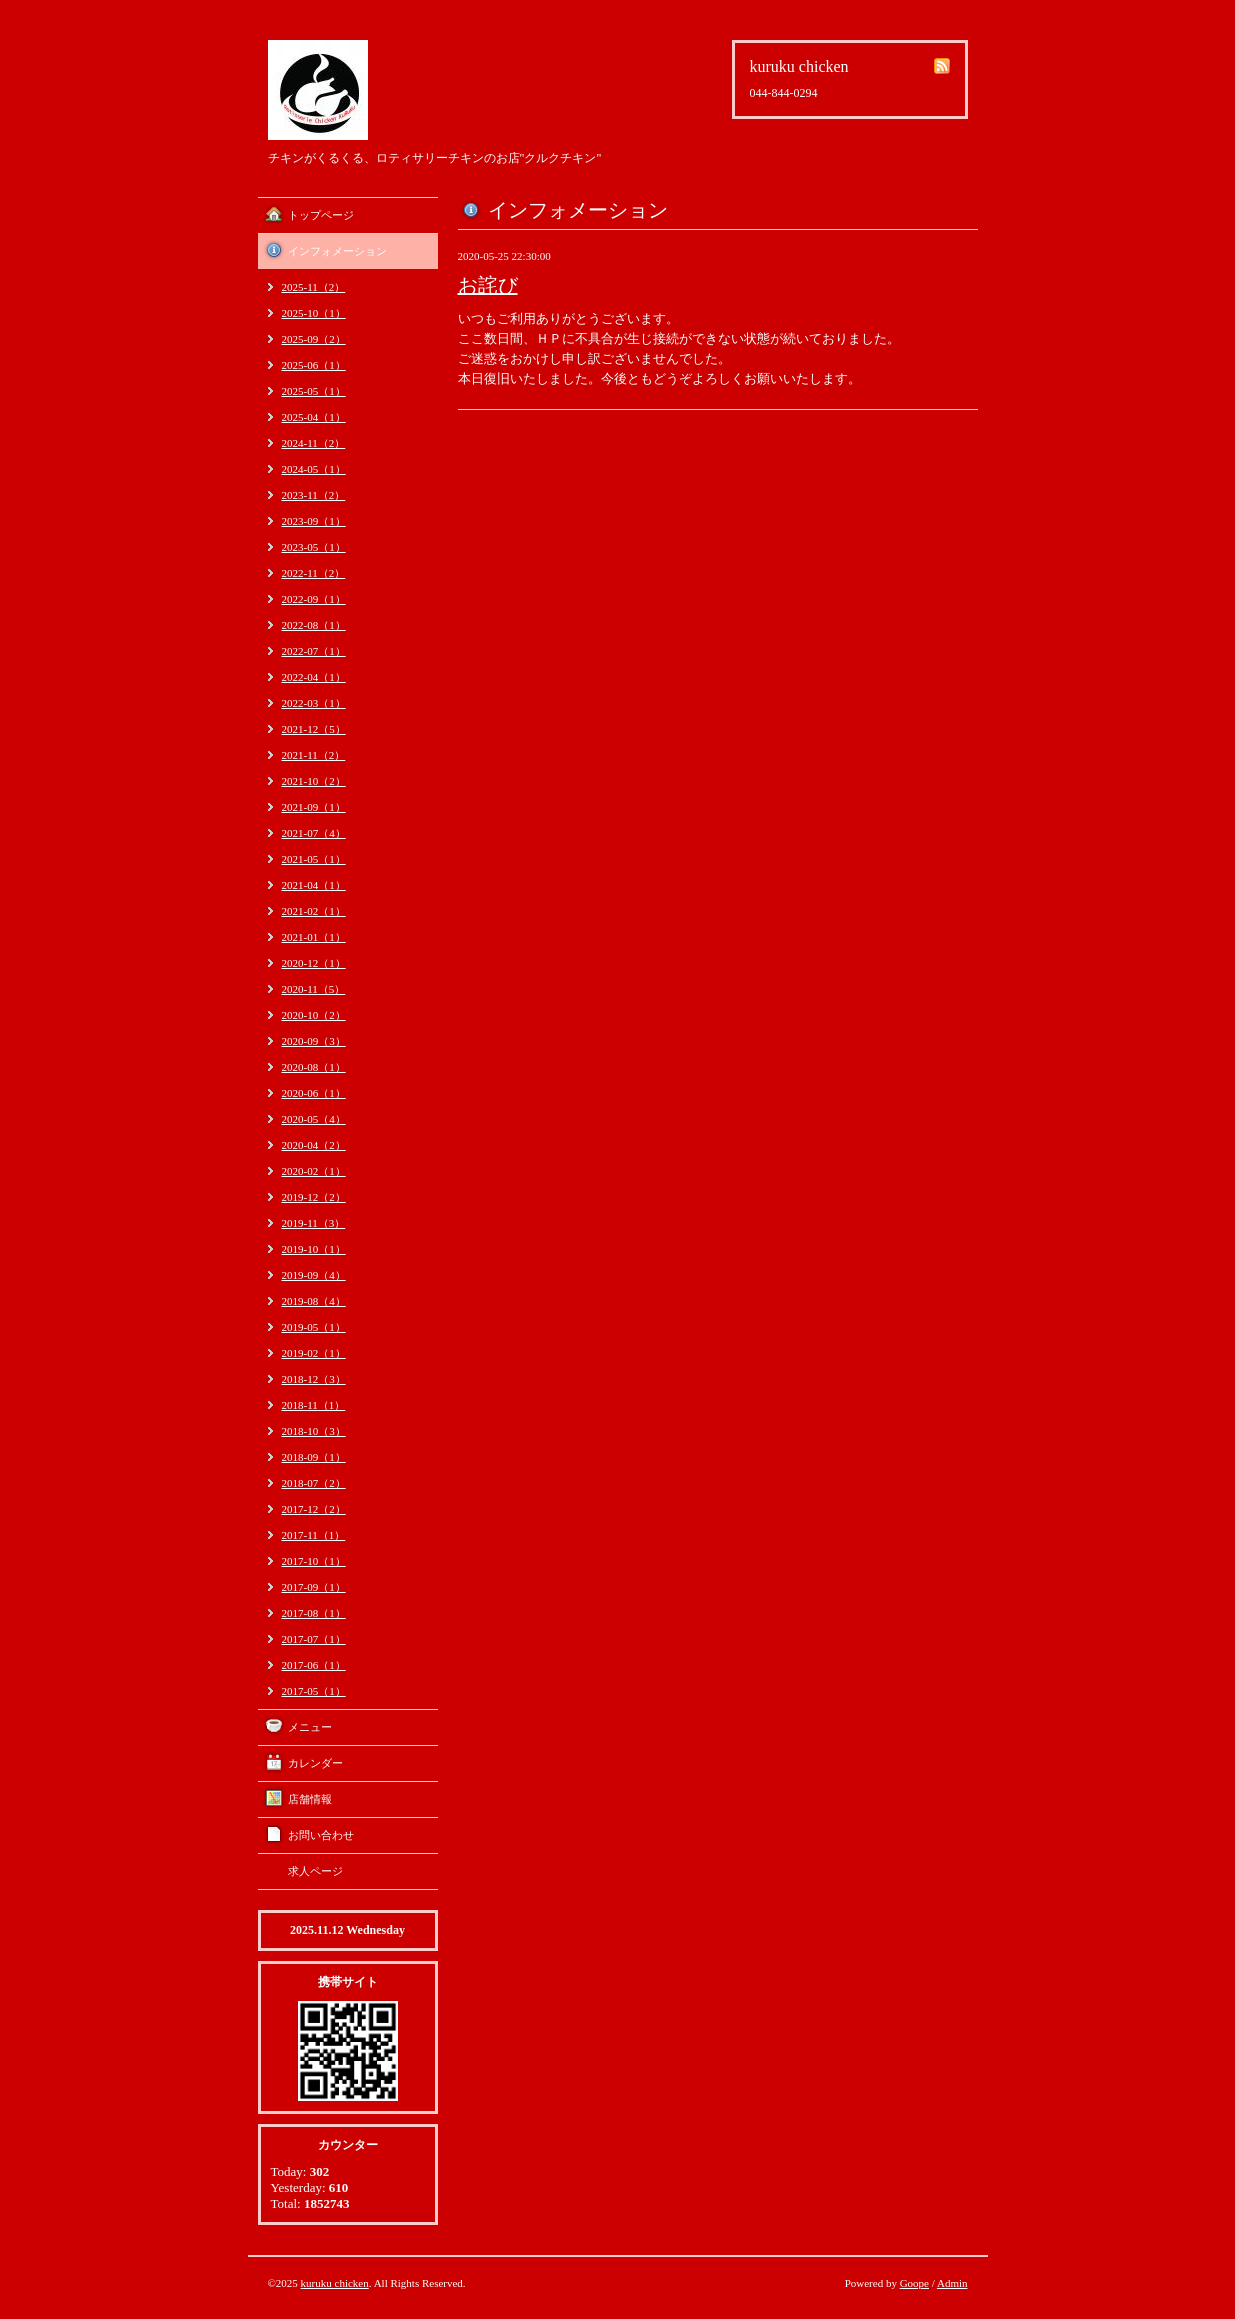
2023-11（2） (314, 495)
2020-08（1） (314, 1067)
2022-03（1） (314, 703)
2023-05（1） (314, 547)
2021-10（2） (314, 781)
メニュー (310, 1727)
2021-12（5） (314, 729)
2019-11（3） (314, 1223)
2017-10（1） (314, 1561)
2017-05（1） (314, 1691)
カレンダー (315, 1763)
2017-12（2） (314, 1509)
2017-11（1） (314, 1535)
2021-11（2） (314, 755)
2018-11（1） (314, 1405)
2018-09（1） (314, 1457)
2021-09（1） (314, 807)
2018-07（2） (314, 1483)
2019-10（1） (314, 1249)
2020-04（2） (314, 1145)
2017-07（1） (314, 1639)
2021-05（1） (314, 859)
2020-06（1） (314, 1093)
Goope (914, 2283)
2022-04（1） (314, 677)
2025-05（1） (314, 391)
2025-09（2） (314, 339)
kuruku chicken (335, 2283)
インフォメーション (337, 251)
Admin (952, 2283)
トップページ (321, 215)
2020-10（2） (314, 1015)
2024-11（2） (314, 443)
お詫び (488, 285)
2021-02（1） (314, 911)
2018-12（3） (314, 1379)
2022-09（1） (314, 599)
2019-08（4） (314, 1301)
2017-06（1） (314, 1665)
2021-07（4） (314, 833)
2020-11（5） (314, 989)
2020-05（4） (314, 1119)
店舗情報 (310, 1799)
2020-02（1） (314, 1171)
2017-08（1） (314, 1613)
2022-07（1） (314, 651)
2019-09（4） (314, 1275)
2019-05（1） (314, 1327)
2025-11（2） (314, 287)
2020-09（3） (314, 1041)
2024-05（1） (314, 469)
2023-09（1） (314, 521)
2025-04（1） (314, 417)
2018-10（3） (314, 1431)
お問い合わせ (321, 1835)
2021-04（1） (314, 885)
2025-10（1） (314, 313)
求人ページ (315, 1871)
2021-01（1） (314, 937)
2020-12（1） (314, 963)
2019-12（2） (314, 1197)
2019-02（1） (314, 1353)
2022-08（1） (314, 625)
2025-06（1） (314, 365)
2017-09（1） (314, 1587)
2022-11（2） (314, 573)
